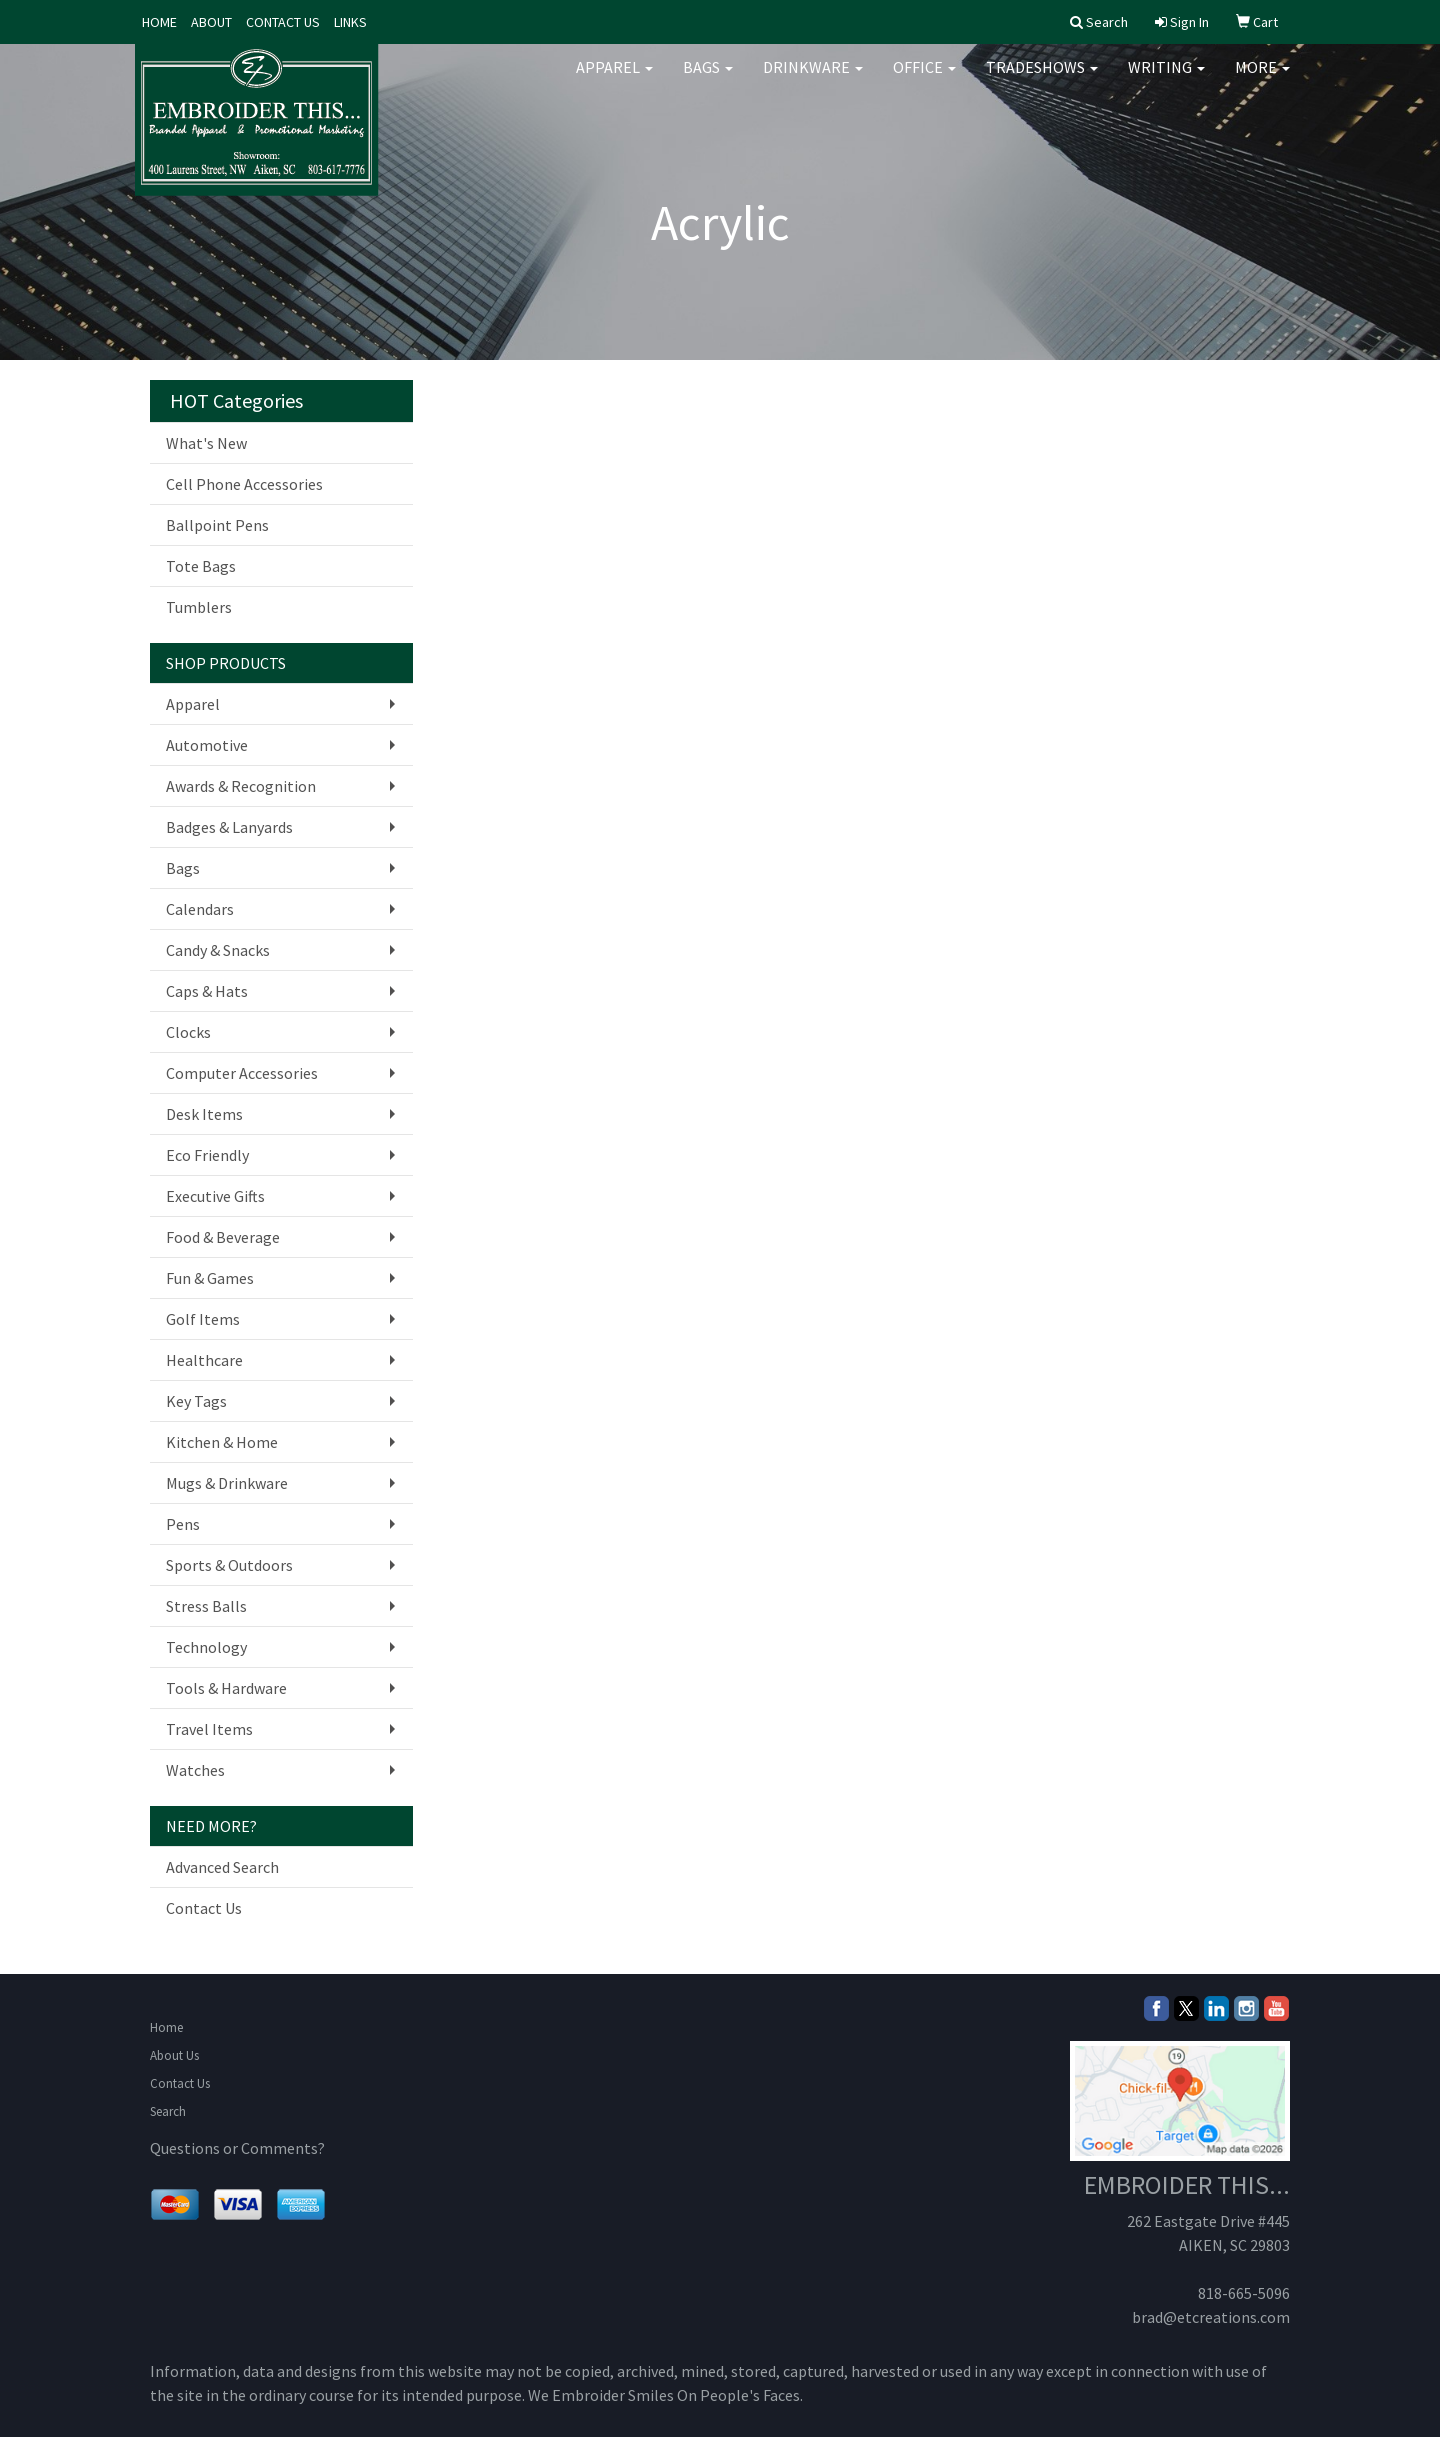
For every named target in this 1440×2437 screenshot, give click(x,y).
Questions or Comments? (237, 2148)
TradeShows (1042, 80)
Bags (708, 80)
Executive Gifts (215, 1196)
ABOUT (211, 22)
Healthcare (204, 1360)
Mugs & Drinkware (227, 1483)
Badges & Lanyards (229, 827)
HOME (159, 22)
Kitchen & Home (222, 1442)
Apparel (614, 80)
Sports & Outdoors (229, 1565)
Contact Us (204, 1908)
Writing (1166, 80)
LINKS (350, 22)
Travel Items (209, 1729)
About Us (174, 2055)
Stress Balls (206, 1606)
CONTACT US (283, 22)
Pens (183, 1524)
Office (924, 80)
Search (168, 2111)
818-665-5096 (1244, 2293)
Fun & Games (210, 1278)
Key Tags (196, 1401)
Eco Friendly (207, 1155)
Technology (206, 1647)
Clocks (188, 1032)
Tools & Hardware (226, 1688)
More (1262, 80)
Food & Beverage (223, 1237)
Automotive (207, 745)
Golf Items (203, 1319)
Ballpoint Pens (217, 525)
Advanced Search (222, 1867)
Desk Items (204, 1114)
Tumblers (199, 607)
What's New (206, 443)
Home (166, 2027)
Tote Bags (201, 566)
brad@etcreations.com (1211, 2317)
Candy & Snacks (218, 950)
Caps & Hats (207, 991)
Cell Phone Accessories (244, 484)
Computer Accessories (242, 1073)
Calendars (200, 909)
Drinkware (813, 80)
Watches (195, 1770)
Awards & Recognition (241, 786)
